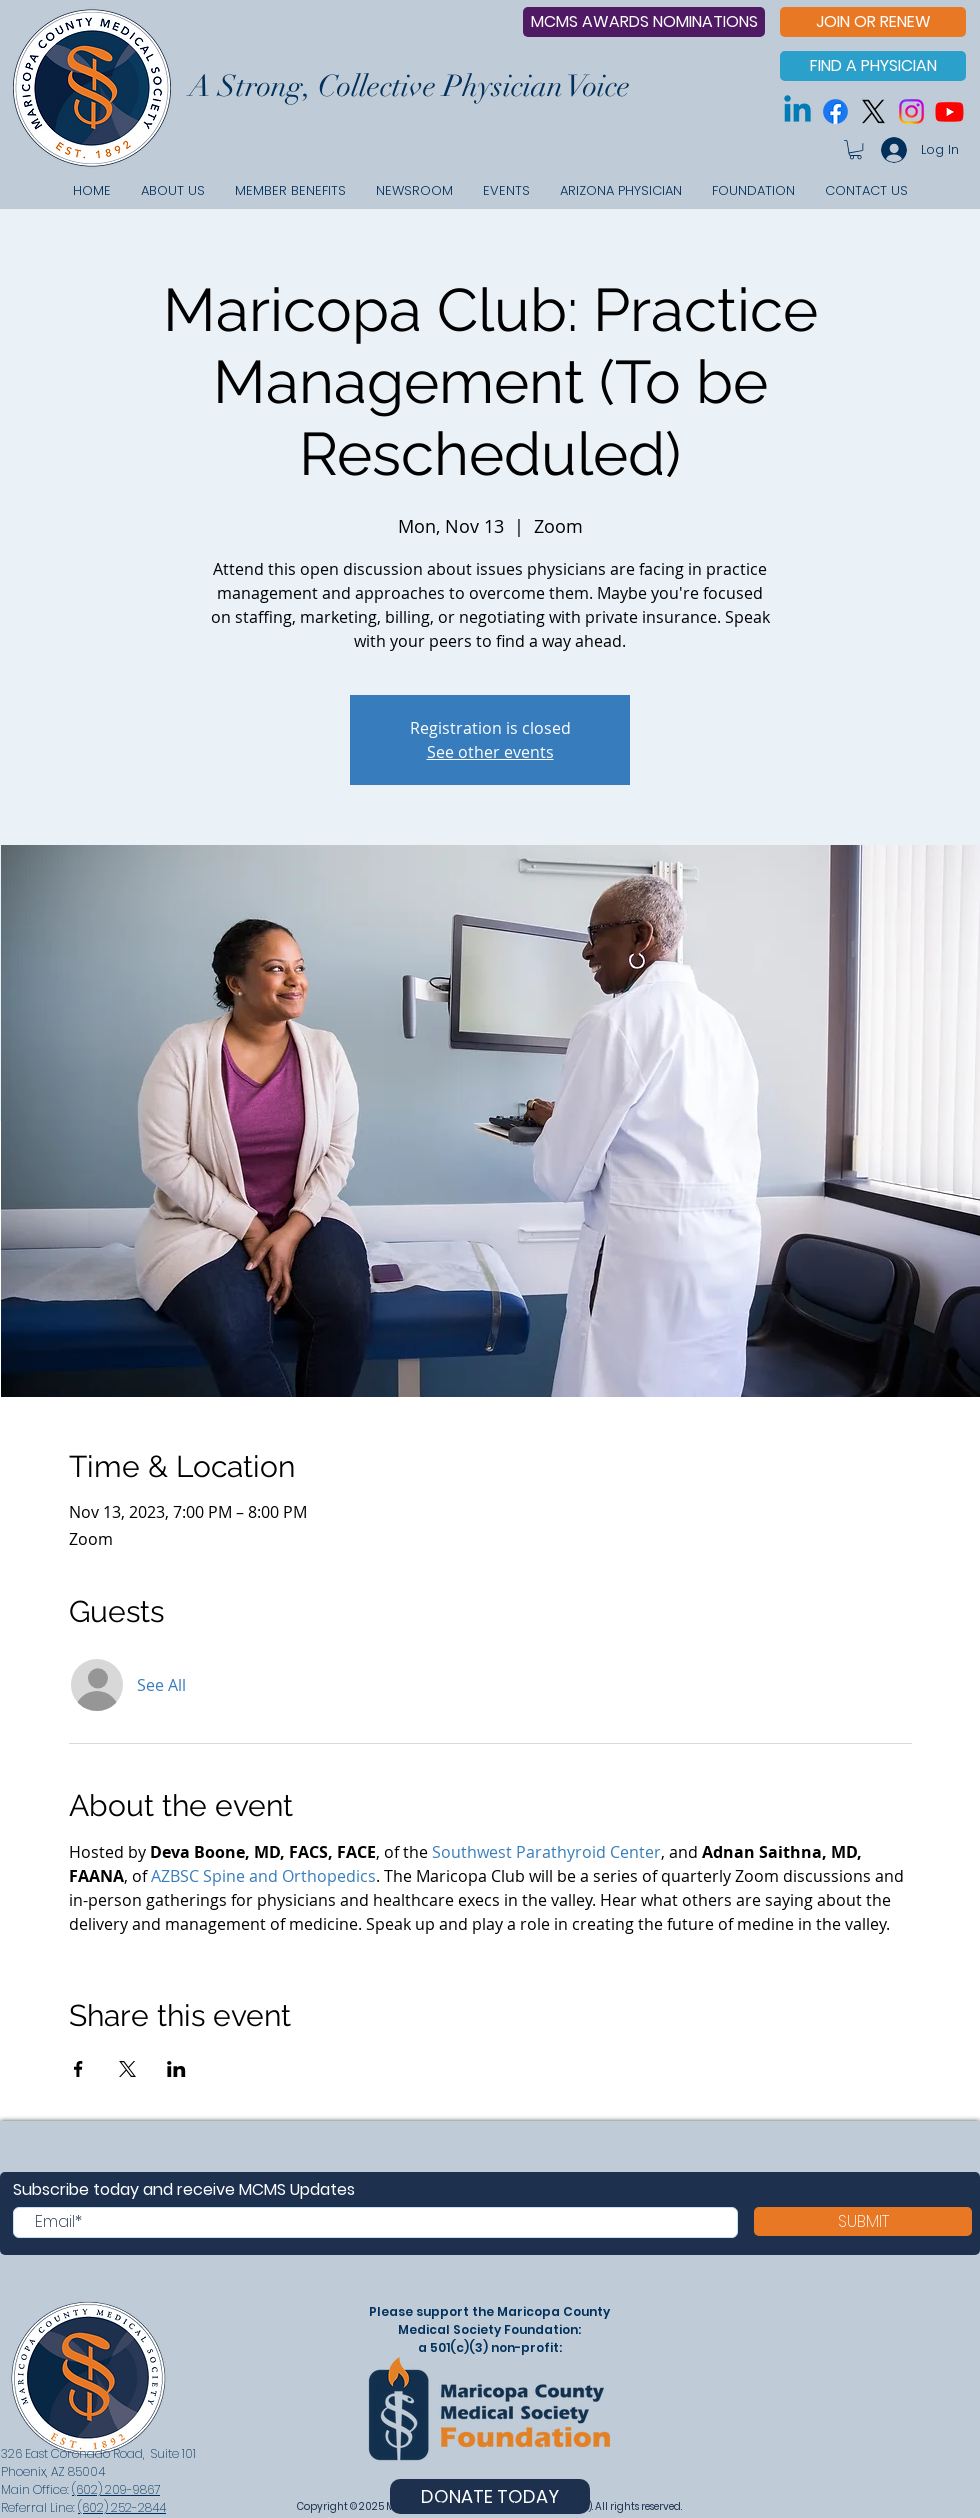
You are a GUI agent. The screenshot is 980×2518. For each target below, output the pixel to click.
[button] (855, 149)
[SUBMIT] (863, 2221)
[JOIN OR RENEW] (873, 22)
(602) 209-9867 (116, 2489)
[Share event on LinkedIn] (176, 2069)
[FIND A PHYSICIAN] (873, 66)
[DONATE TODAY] (490, 2496)
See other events (490, 752)
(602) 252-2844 (122, 2507)
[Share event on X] (127, 2069)
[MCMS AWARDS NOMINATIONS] (644, 22)
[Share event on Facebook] (78, 2069)
